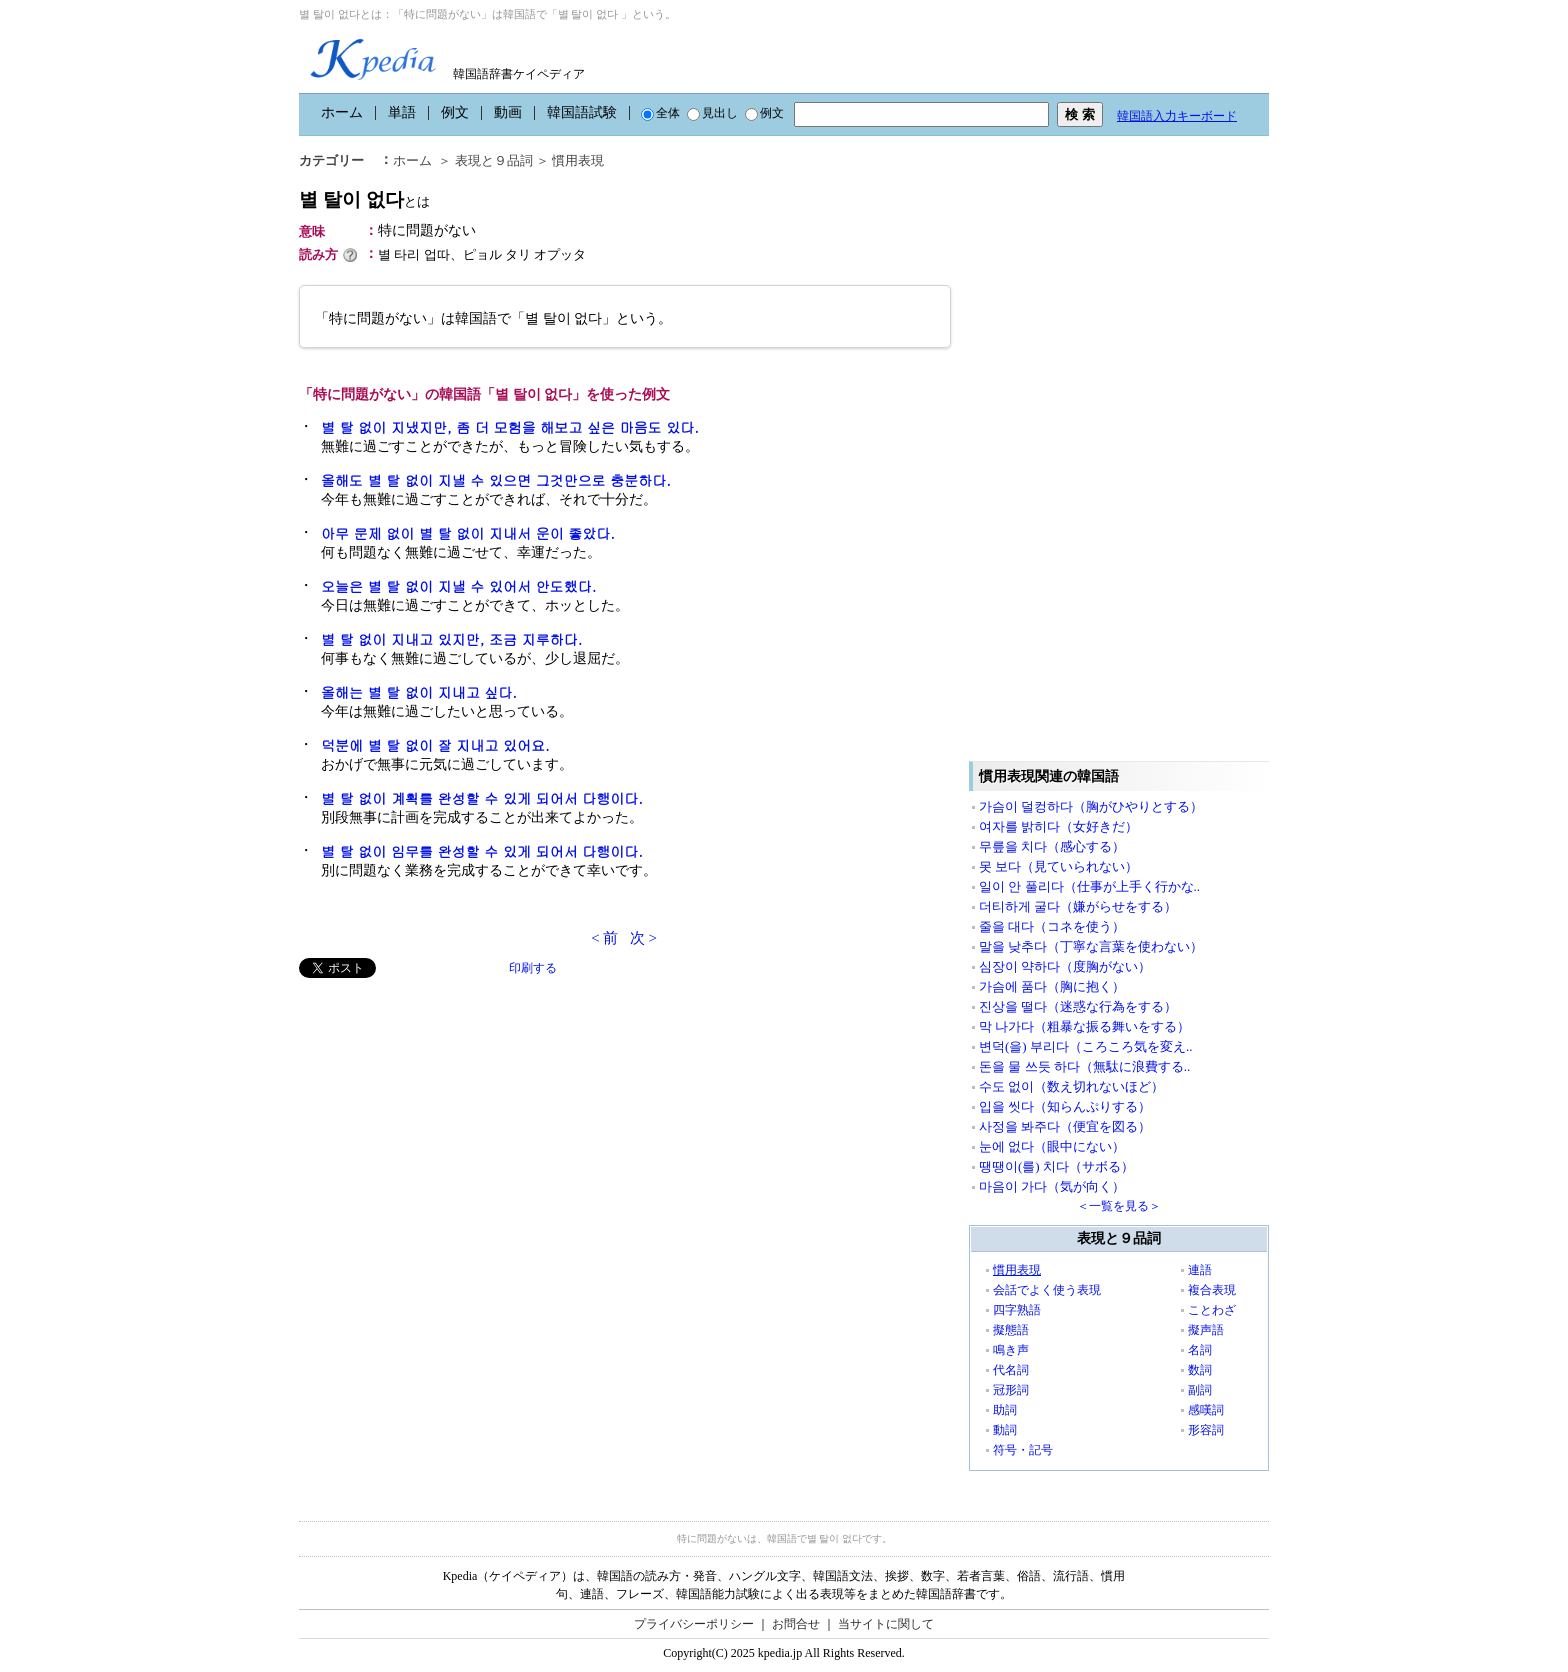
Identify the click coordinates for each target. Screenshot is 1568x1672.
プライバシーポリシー (694, 1624)
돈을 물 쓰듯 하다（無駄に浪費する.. (1084, 1066)
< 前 (604, 938)
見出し (712, 113)
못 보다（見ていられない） (1058, 866)
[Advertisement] (449, 1118)
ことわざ (1212, 1310)
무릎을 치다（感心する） (1052, 846)
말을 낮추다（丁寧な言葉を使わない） (1091, 946)
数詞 (1200, 1370)
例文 (455, 112)
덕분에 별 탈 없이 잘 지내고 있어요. (435, 745)
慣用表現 (578, 160)
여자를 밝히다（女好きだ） (1058, 826)
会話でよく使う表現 (1047, 1290)
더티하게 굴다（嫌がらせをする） (1078, 906)
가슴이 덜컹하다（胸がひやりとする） (1091, 806)
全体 (660, 113)
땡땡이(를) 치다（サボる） (1056, 1166)
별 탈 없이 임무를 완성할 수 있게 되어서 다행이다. (482, 851)
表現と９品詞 (494, 160)
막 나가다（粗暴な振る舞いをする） (1084, 1026)
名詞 (1200, 1350)
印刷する (533, 968)
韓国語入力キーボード (1177, 116)
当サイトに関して (886, 1624)
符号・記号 (1023, 1450)
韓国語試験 (582, 112)
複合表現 (1212, 1290)
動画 (508, 112)
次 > (643, 938)
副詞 (1200, 1390)
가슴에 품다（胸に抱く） (1052, 986)
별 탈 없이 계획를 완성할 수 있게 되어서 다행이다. (482, 798)
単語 (402, 112)
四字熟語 (1017, 1310)
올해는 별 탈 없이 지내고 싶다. (419, 692)
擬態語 (1011, 1330)
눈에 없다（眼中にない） (1052, 1146)
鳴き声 (1011, 1350)
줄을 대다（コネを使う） (1052, 926)
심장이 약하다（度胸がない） (1065, 966)
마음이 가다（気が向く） (1052, 1186)
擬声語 (1206, 1330)
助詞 (1005, 1410)
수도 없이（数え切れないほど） (1071, 1086)
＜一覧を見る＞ (1119, 1206)
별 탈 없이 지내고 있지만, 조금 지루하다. (451, 639)
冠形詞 (1011, 1390)
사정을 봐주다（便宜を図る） (1065, 1126)
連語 (1200, 1270)
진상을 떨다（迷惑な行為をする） (1078, 1006)
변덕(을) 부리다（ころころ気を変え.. (1085, 1046)
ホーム (342, 112)
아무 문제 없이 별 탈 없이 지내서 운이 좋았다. (468, 533)
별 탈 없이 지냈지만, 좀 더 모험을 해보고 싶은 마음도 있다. (510, 427)
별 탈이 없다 (364, 199)
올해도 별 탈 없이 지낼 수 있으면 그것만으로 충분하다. (496, 480)
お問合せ (796, 1624)
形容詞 (1206, 1430)
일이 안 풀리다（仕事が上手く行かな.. (1089, 886)
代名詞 (1011, 1370)
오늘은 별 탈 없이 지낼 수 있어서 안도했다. (458, 586)
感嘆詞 (1206, 1410)
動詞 (1005, 1430)
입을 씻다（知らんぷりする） (1065, 1106)
